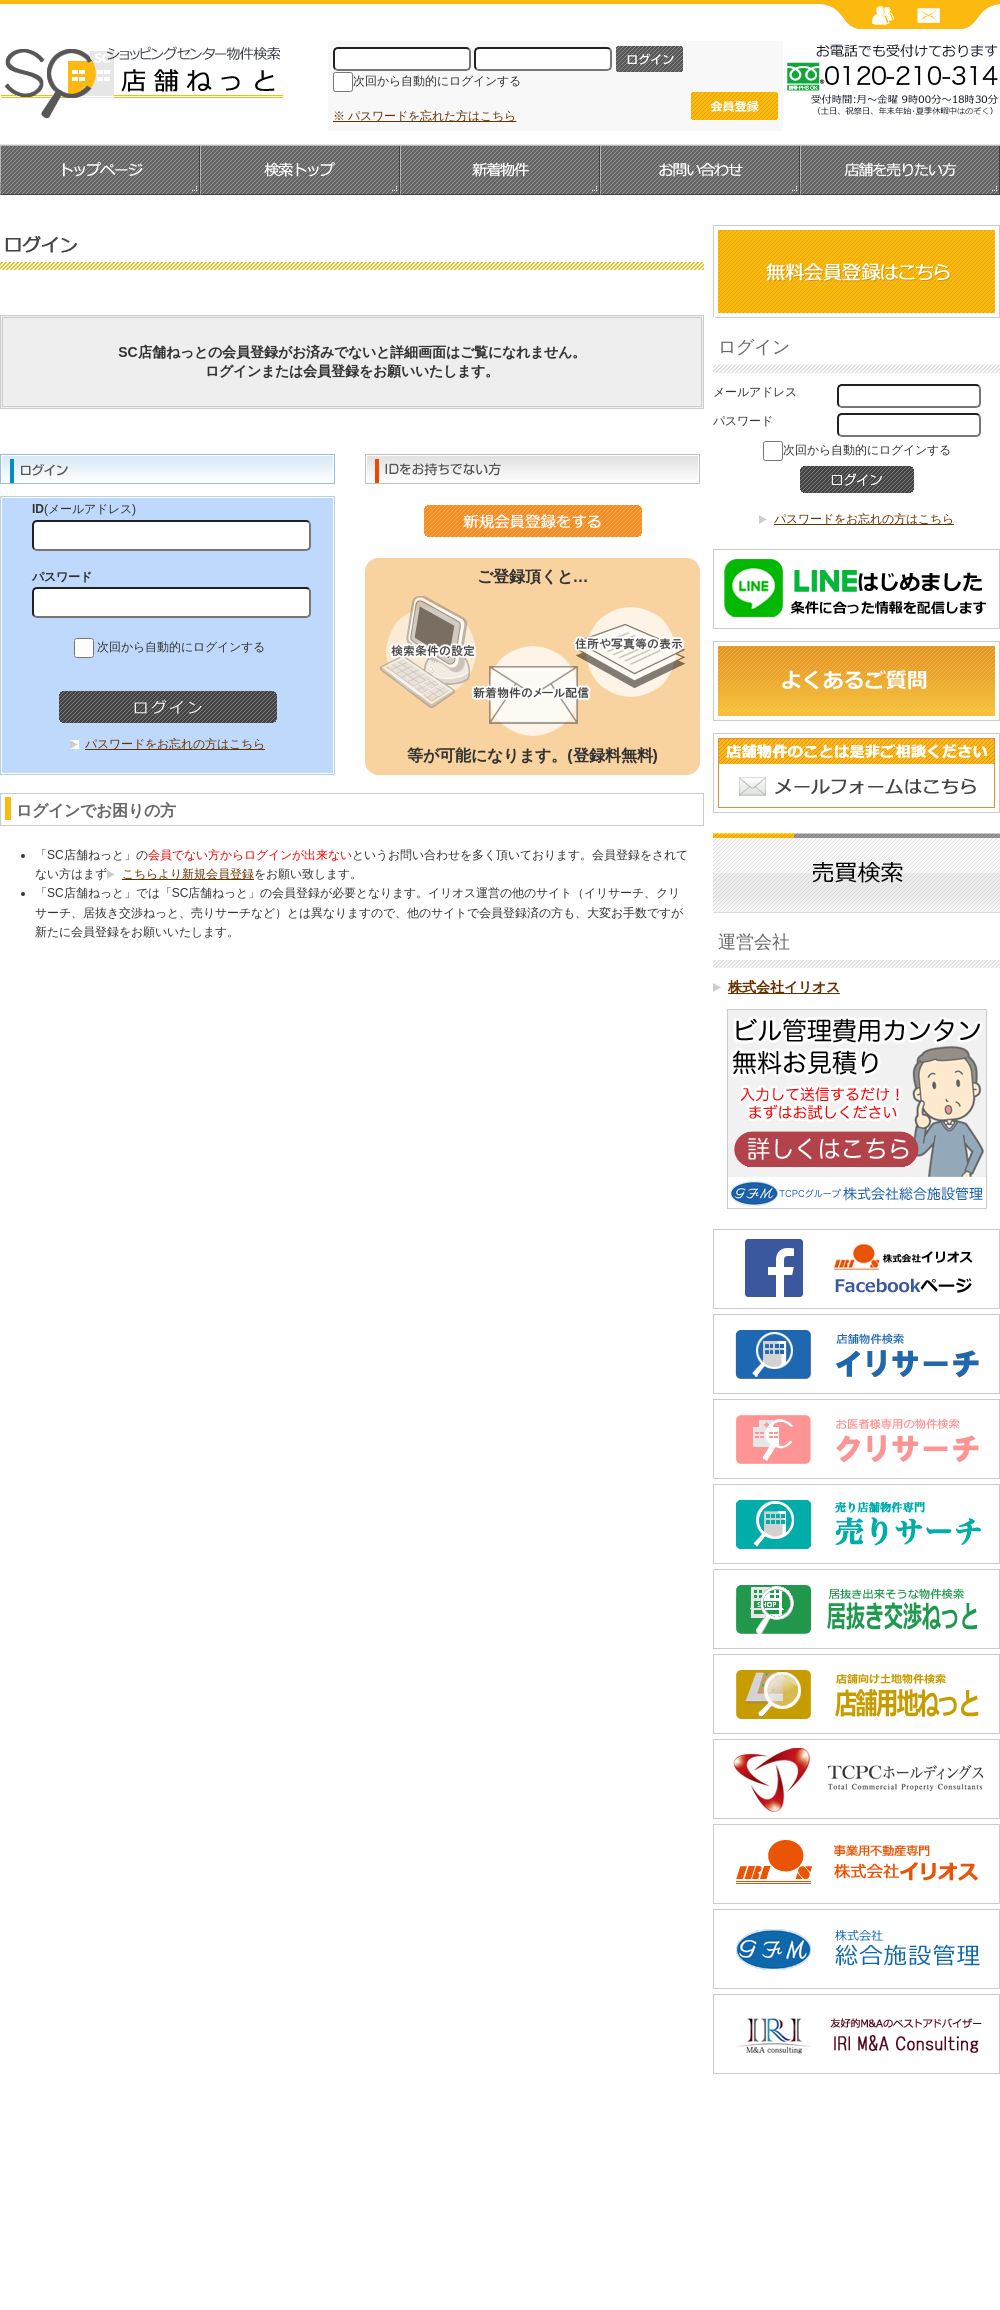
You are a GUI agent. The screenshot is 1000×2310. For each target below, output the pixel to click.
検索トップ (300, 170)
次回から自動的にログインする (437, 81)
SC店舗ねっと (141, 81)
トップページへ (100, 170)
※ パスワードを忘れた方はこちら (424, 116)
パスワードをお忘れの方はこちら (175, 744)
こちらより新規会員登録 (188, 874)
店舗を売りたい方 (900, 170)
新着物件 (500, 170)
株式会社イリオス (784, 987)
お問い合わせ (700, 170)
